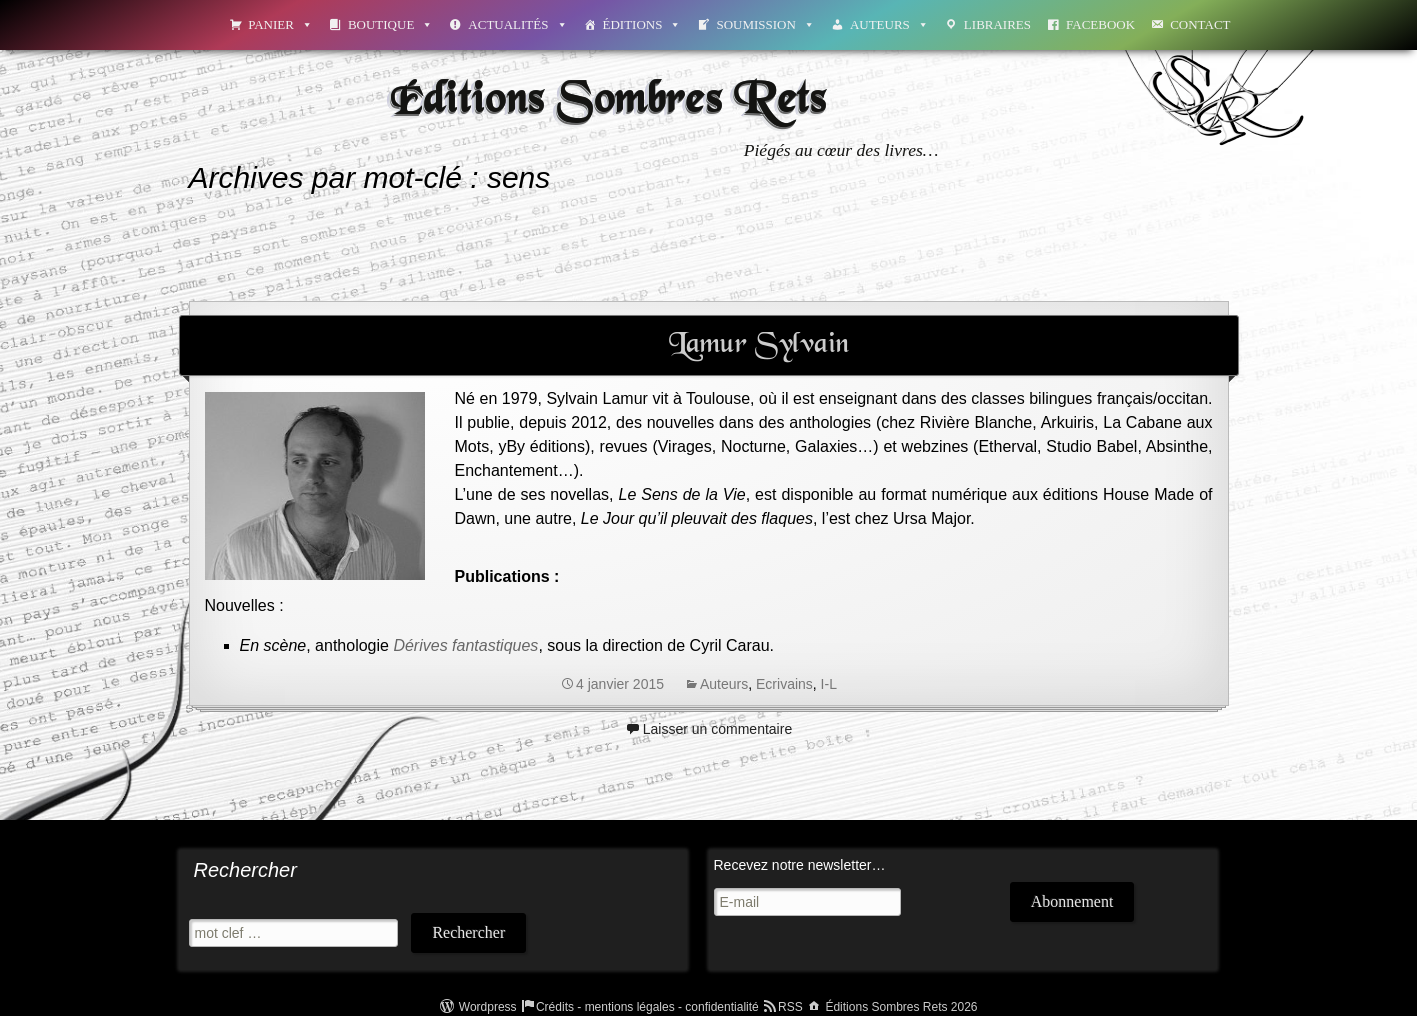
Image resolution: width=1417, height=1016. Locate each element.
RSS (790, 1007)
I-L (829, 684)
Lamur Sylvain (759, 345)
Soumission (765, 24)
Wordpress (488, 1007)
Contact (1200, 24)
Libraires (997, 24)
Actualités (517, 24)
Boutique (390, 24)
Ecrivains (784, 684)
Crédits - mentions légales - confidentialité (647, 1007)
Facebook (1100, 24)
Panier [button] (280, 24)
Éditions (642, 24)
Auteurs (889, 24)
